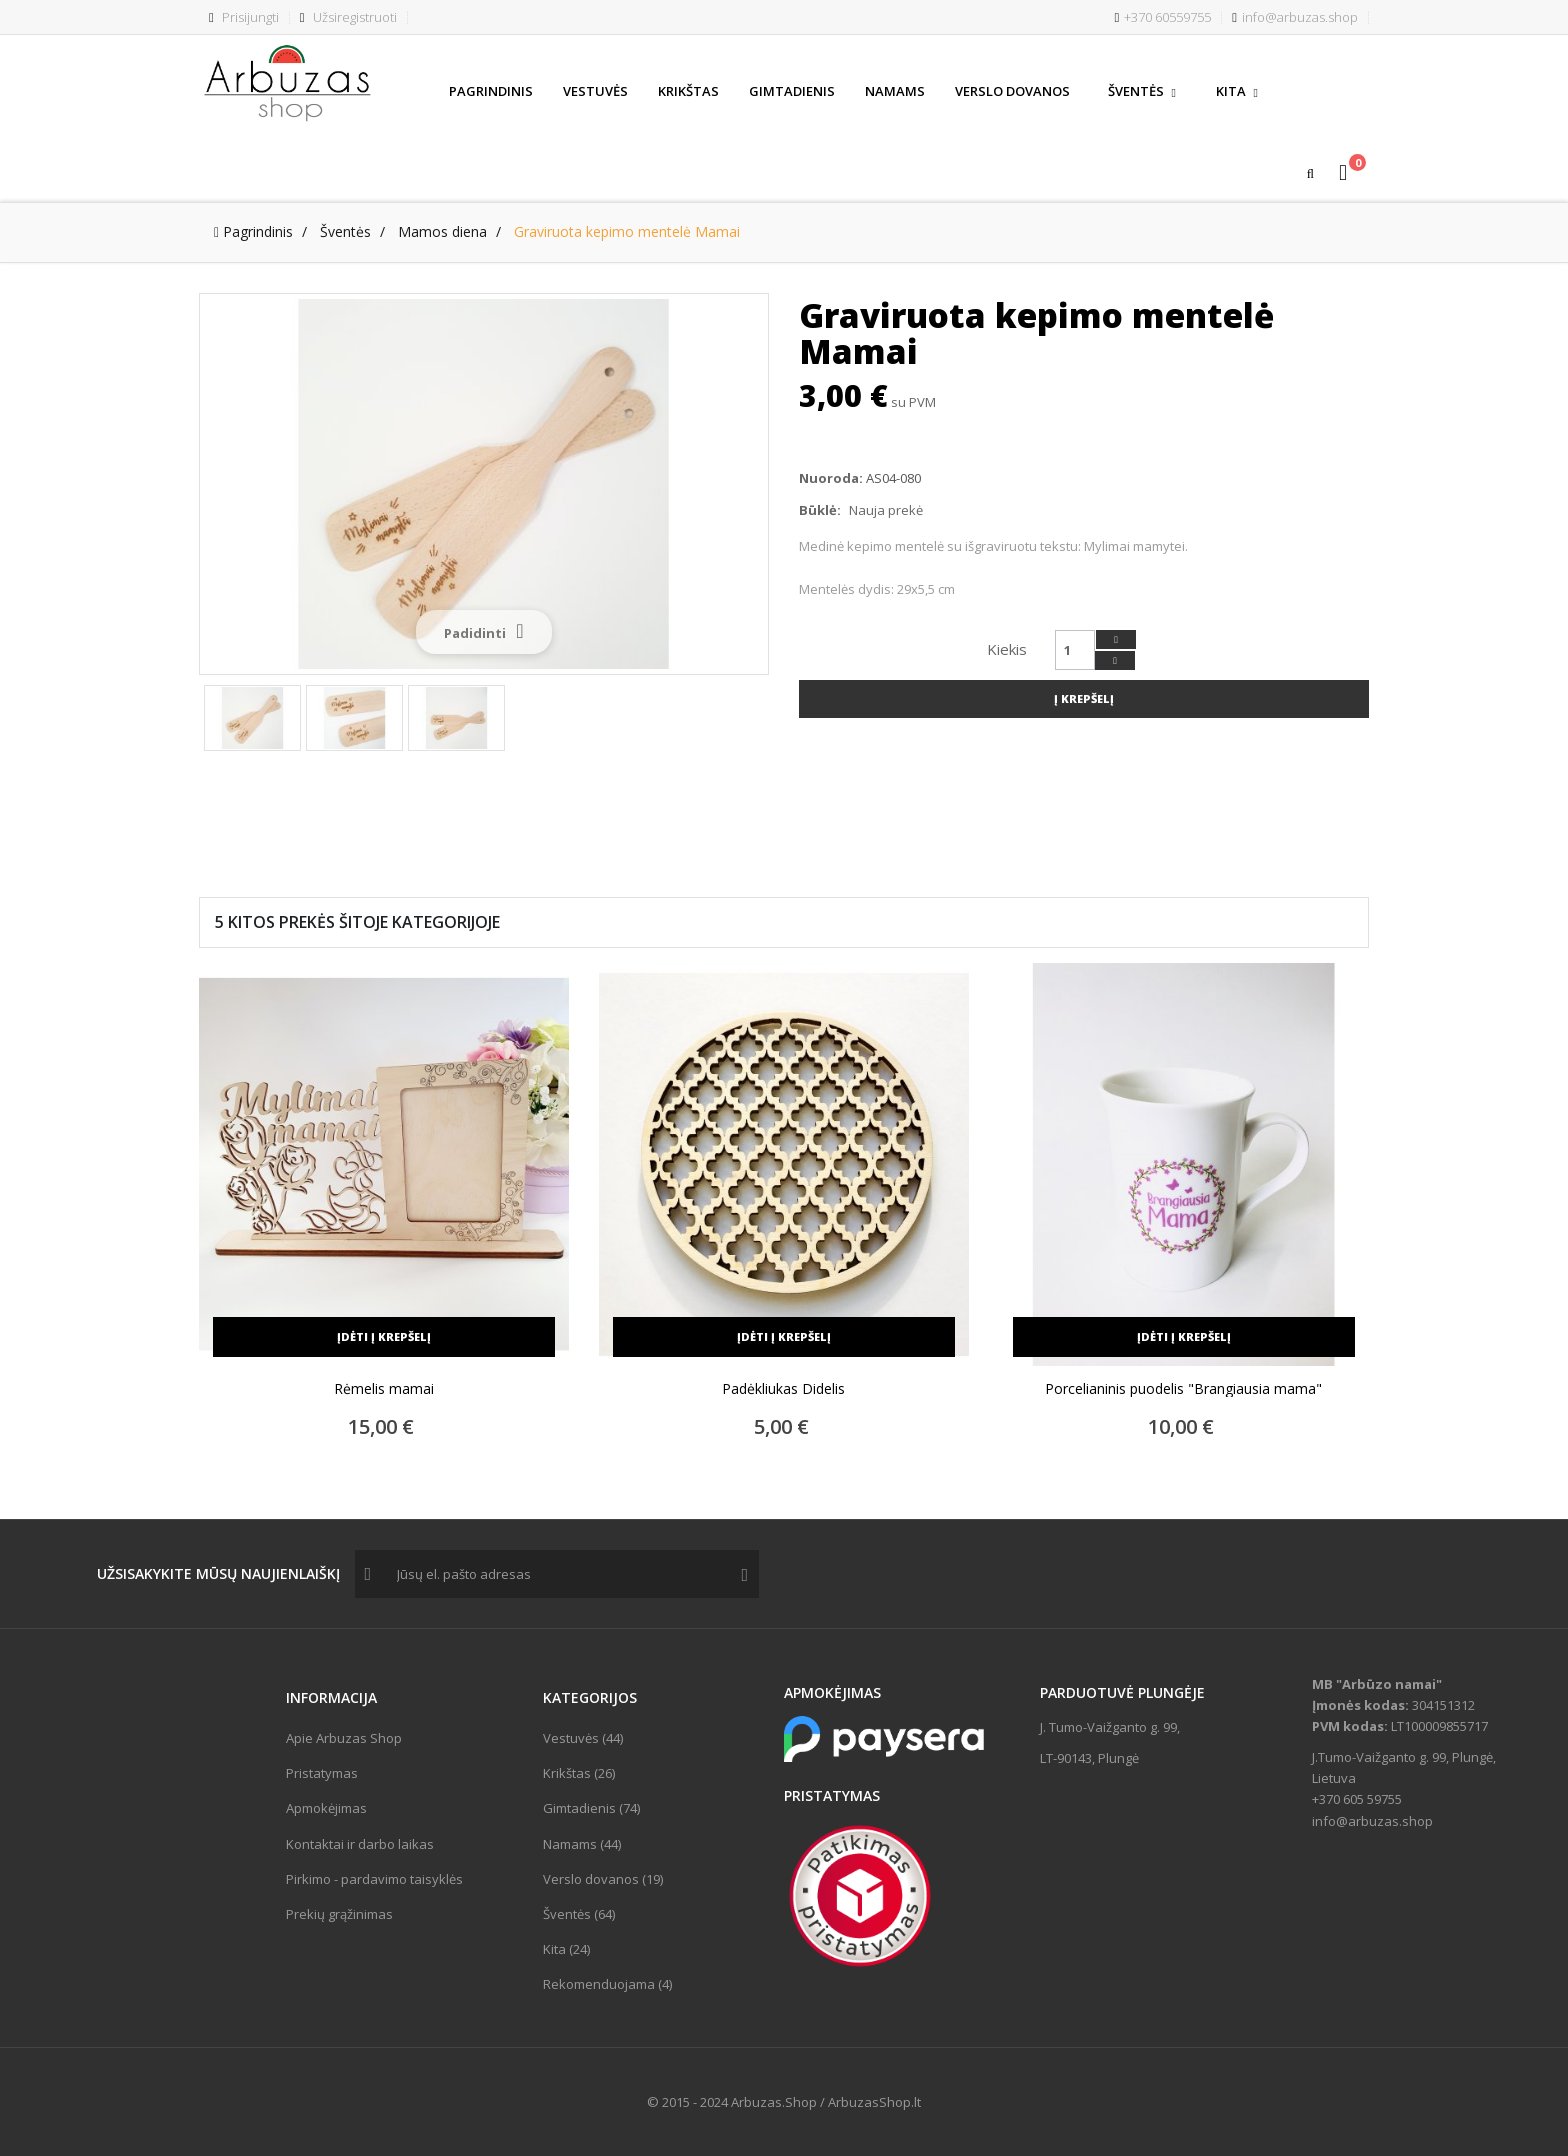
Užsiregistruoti (348, 17)
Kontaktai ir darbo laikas (360, 1844)
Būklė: (820, 510)
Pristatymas (322, 1773)
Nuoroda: (831, 478)
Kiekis (1007, 649)
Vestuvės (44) (583, 1738)
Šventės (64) (579, 1914)
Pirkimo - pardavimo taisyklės (374, 1879)
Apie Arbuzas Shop (344, 1738)
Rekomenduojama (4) (607, 1984)
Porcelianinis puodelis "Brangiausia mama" (1183, 1389)
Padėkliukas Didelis (783, 1389)
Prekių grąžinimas (339, 1914)
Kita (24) (566, 1949)
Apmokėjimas (326, 1808)
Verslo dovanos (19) (603, 1879)
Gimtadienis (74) (591, 1808)
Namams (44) (582, 1844)
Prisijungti (244, 17)
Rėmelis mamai (384, 1389)
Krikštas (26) (579, 1773)
